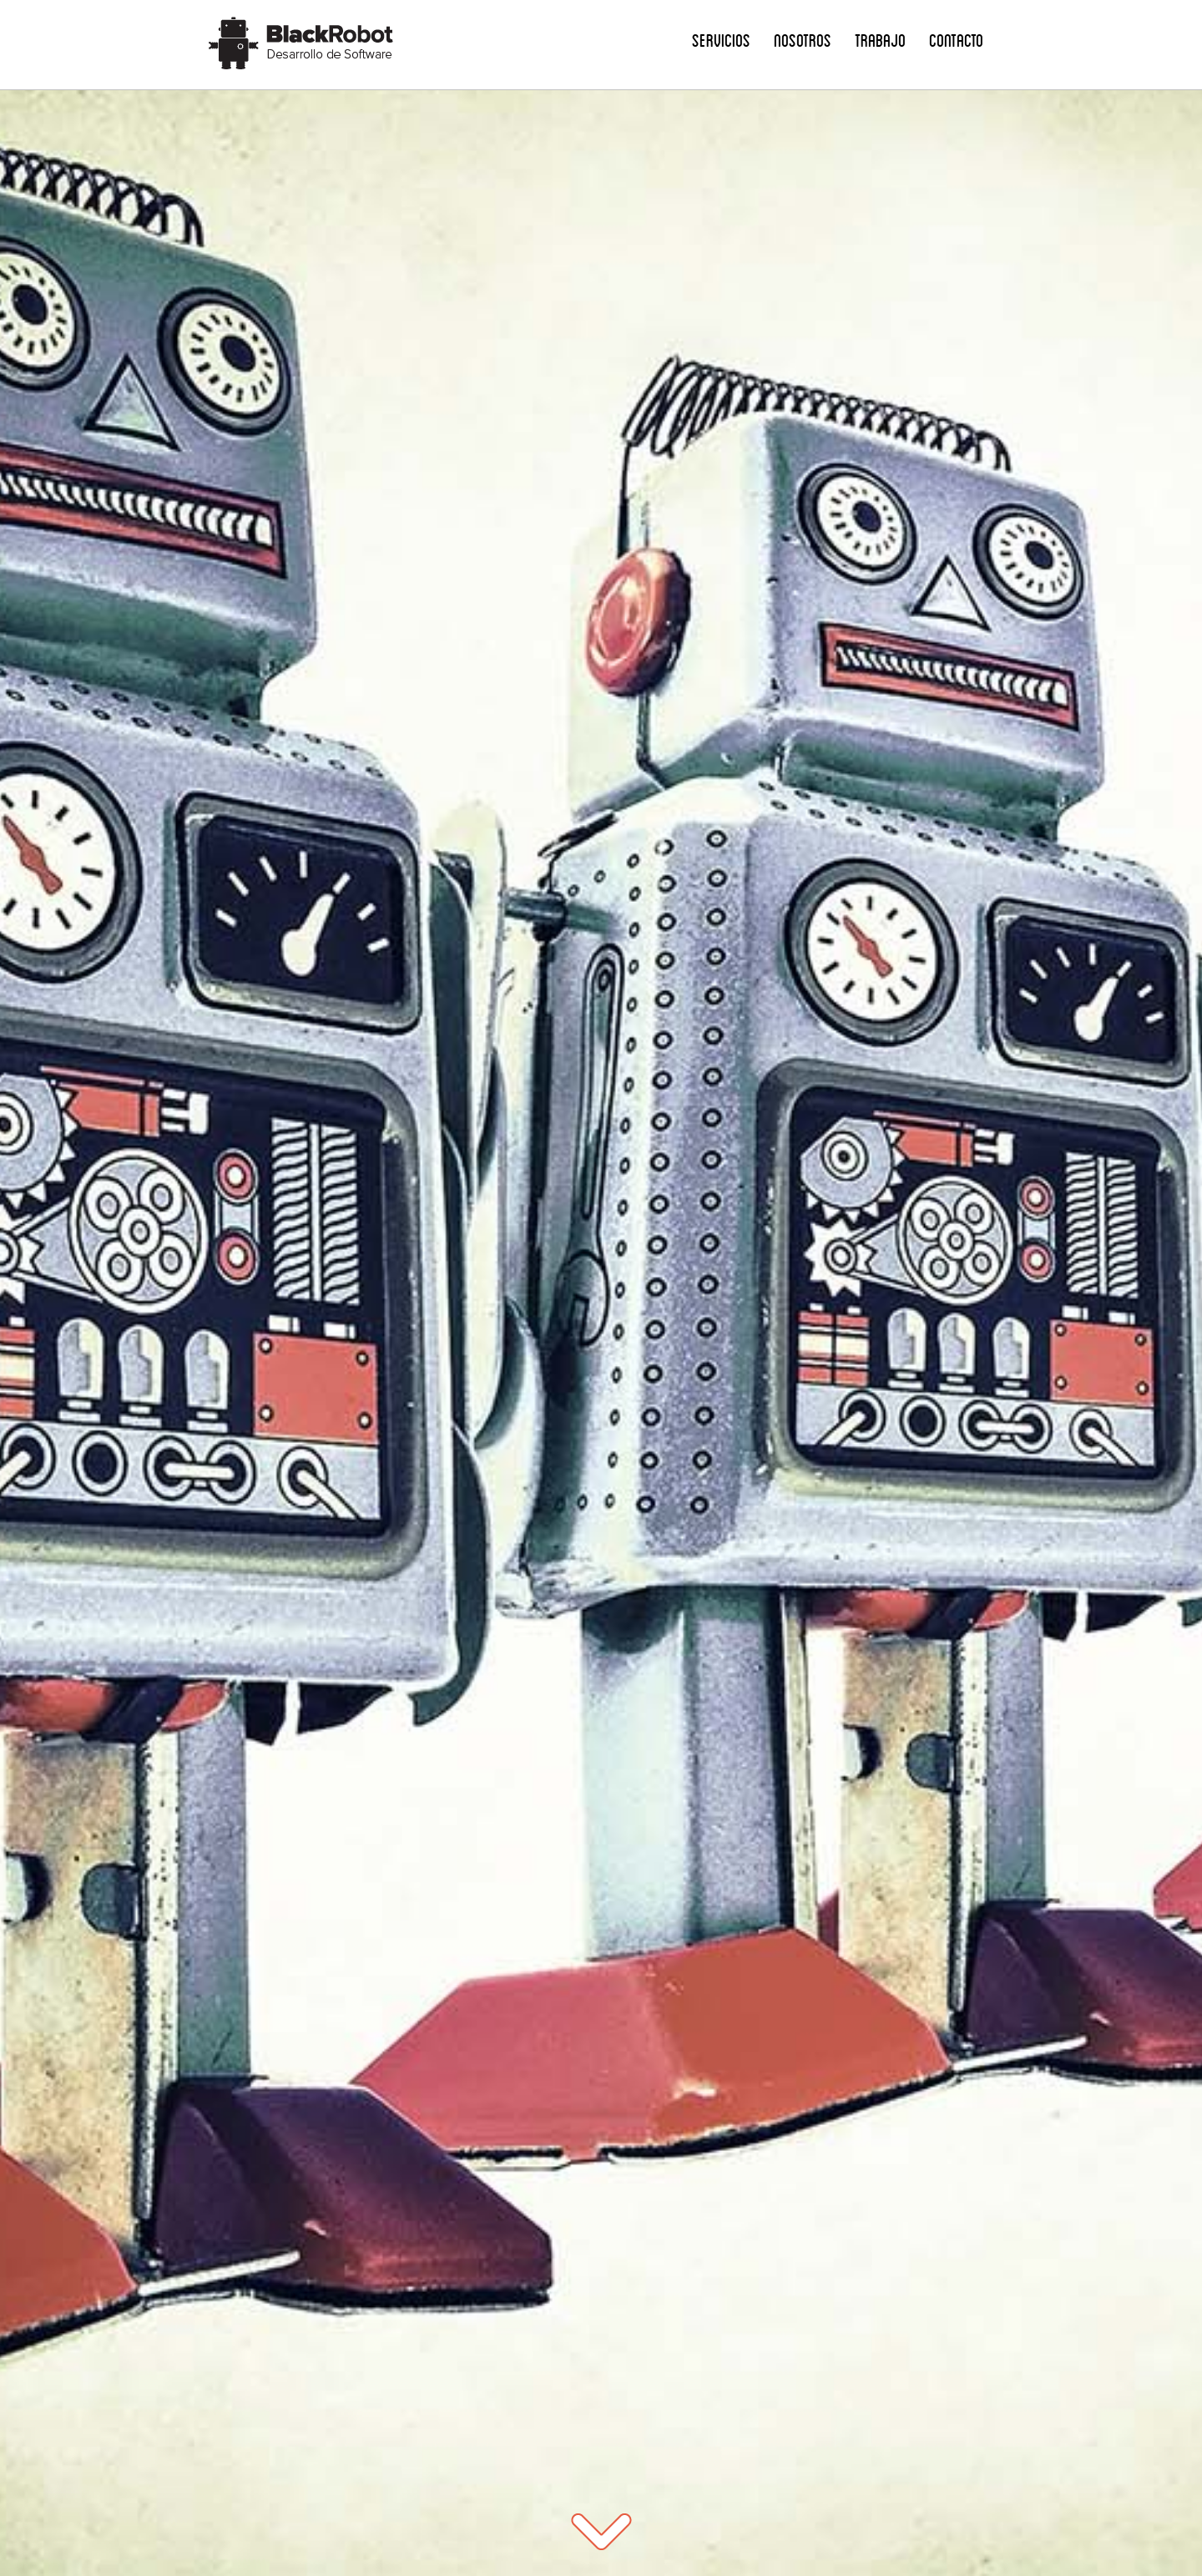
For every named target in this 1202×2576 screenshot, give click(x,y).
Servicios (721, 39)
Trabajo (880, 39)
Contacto (956, 39)
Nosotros (802, 39)
